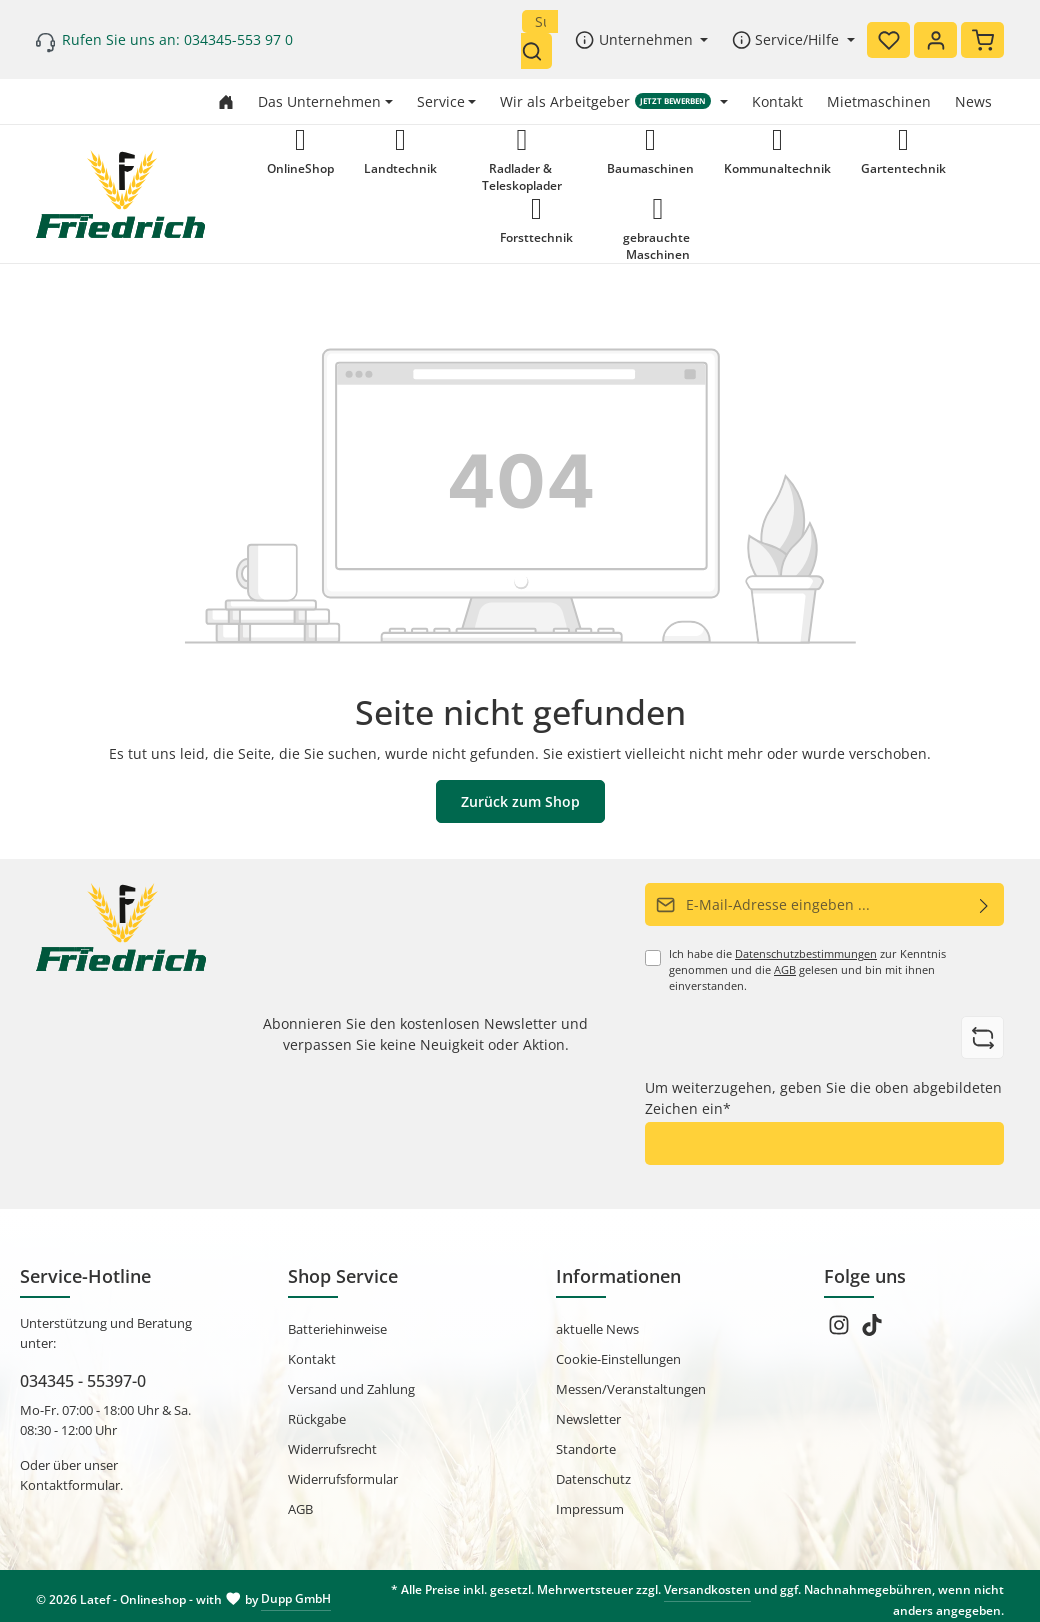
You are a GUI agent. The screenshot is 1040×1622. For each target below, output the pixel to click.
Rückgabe (317, 1419)
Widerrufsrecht (332, 1449)
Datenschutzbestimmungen (806, 954)
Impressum (590, 1509)
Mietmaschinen (879, 101)
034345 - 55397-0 (83, 1381)
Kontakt (777, 101)
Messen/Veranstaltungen (631, 1389)
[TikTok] (872, 1331)
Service (441, 101)
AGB (785, 970)
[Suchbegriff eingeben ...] (540, 21)
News (973, 101)
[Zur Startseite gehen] (226, 101)
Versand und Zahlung (351, 1389)
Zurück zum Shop (520, 801)
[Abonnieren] (984, 904)
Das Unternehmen (319, 101)
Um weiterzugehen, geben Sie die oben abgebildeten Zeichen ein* (823, 1098)
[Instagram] (840, 1331)
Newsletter (588, 1419)
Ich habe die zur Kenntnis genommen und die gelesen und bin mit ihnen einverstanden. (807, 970)
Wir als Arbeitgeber (605, 101)
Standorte (586, 1449)
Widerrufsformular (343, 1479)
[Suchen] (536, 51)
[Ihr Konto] (935, 40)
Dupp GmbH (296, 1598)
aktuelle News (597, 1329)
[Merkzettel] (888, 40)
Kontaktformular (70, 1484)
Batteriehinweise (337, 1329)
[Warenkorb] (982, 40)
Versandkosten (707, 1589)
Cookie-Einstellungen (618, 1359)
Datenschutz (593, 1479)
